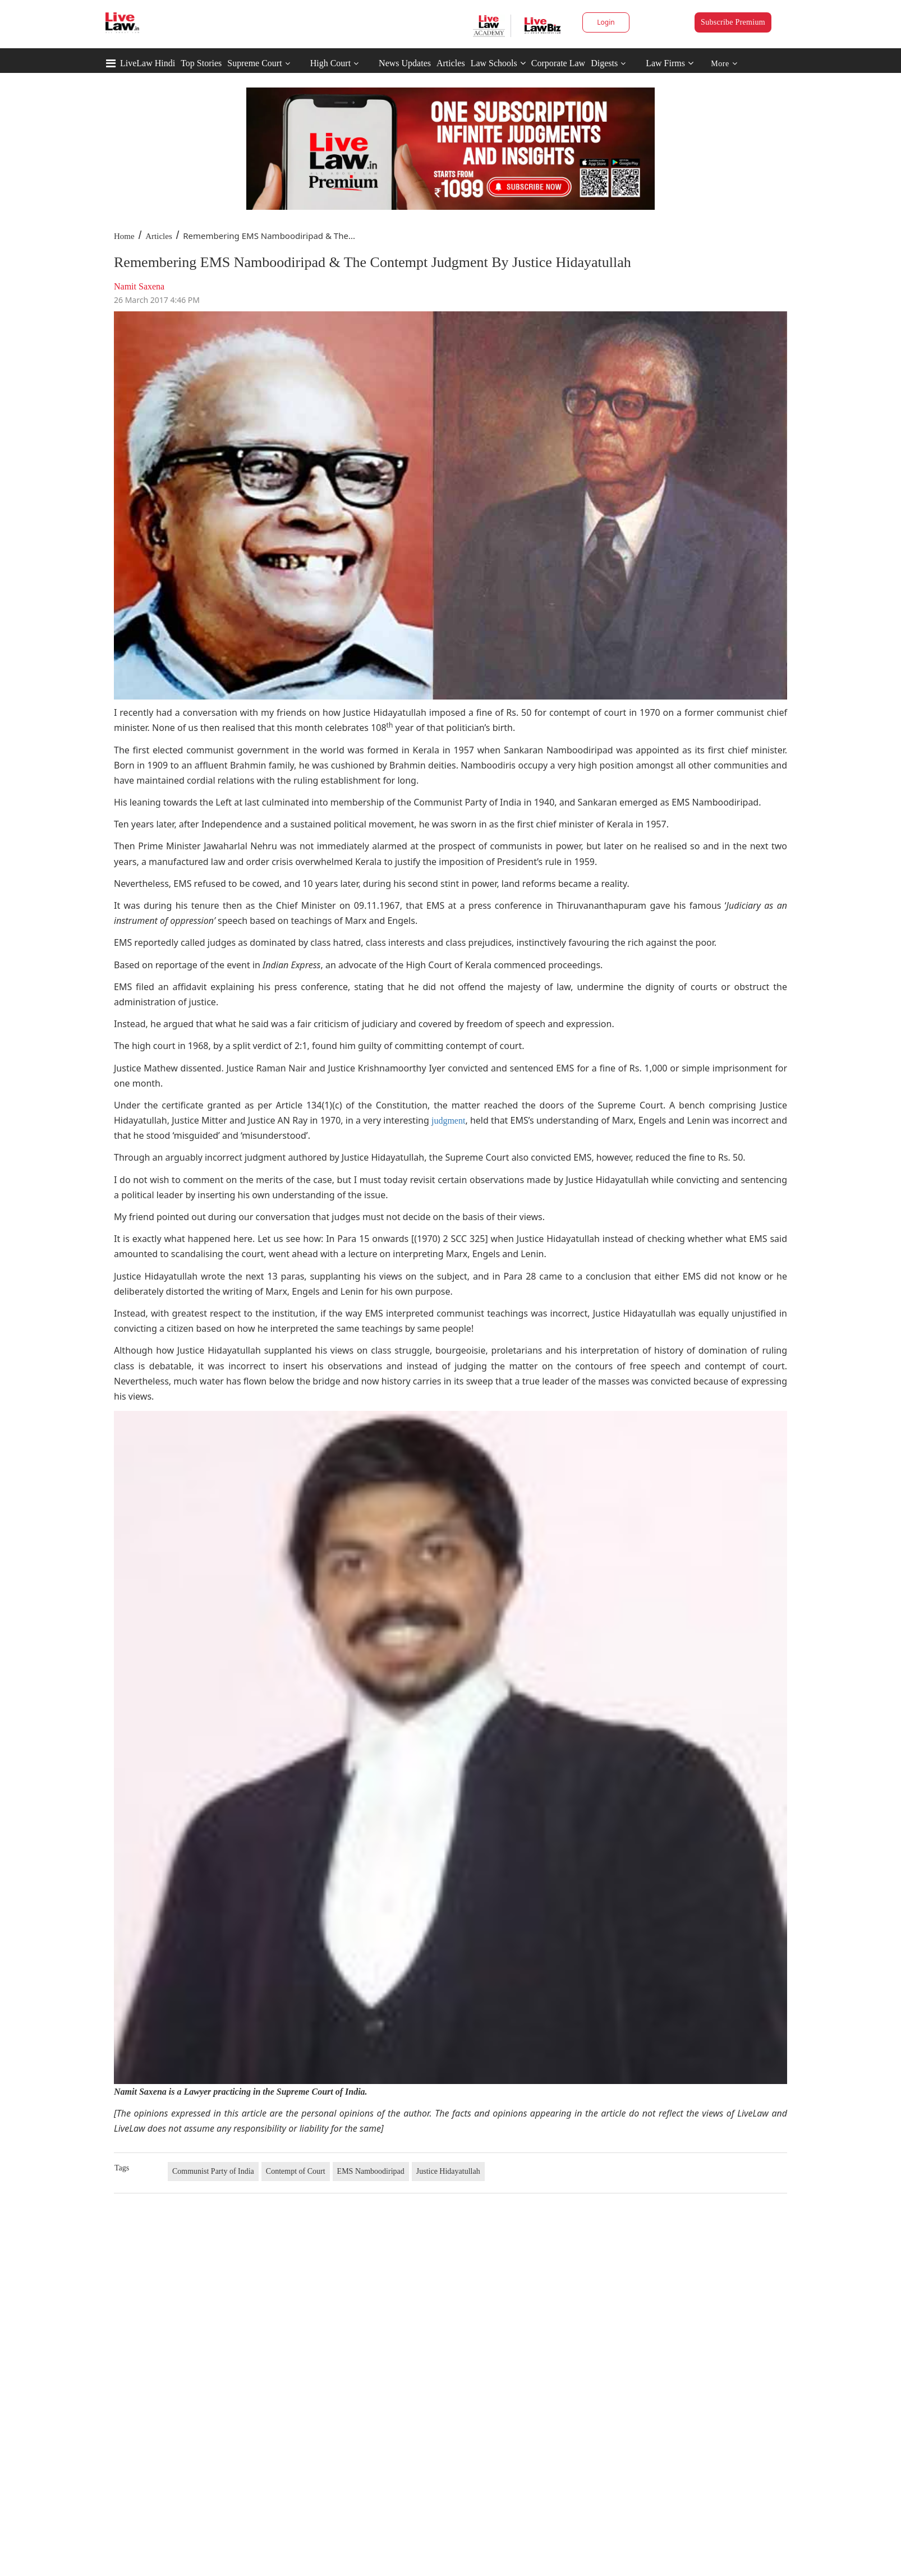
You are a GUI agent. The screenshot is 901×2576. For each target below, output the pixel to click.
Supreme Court (254, 63)
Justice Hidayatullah (448, 2171)
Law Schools (498, 63)
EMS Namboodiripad (370, 2171)
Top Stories (201, 63)
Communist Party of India (213, 2171)
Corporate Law (558, 63)
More (724, 63)
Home (124, 236)
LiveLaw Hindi (147, 63)
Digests (604, 63)
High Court (330, 63)
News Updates (405, 63)
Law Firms (669, 63)
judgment (448, 1120)
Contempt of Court (295, 2171)
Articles (450, 63)
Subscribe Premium (733, 22)
